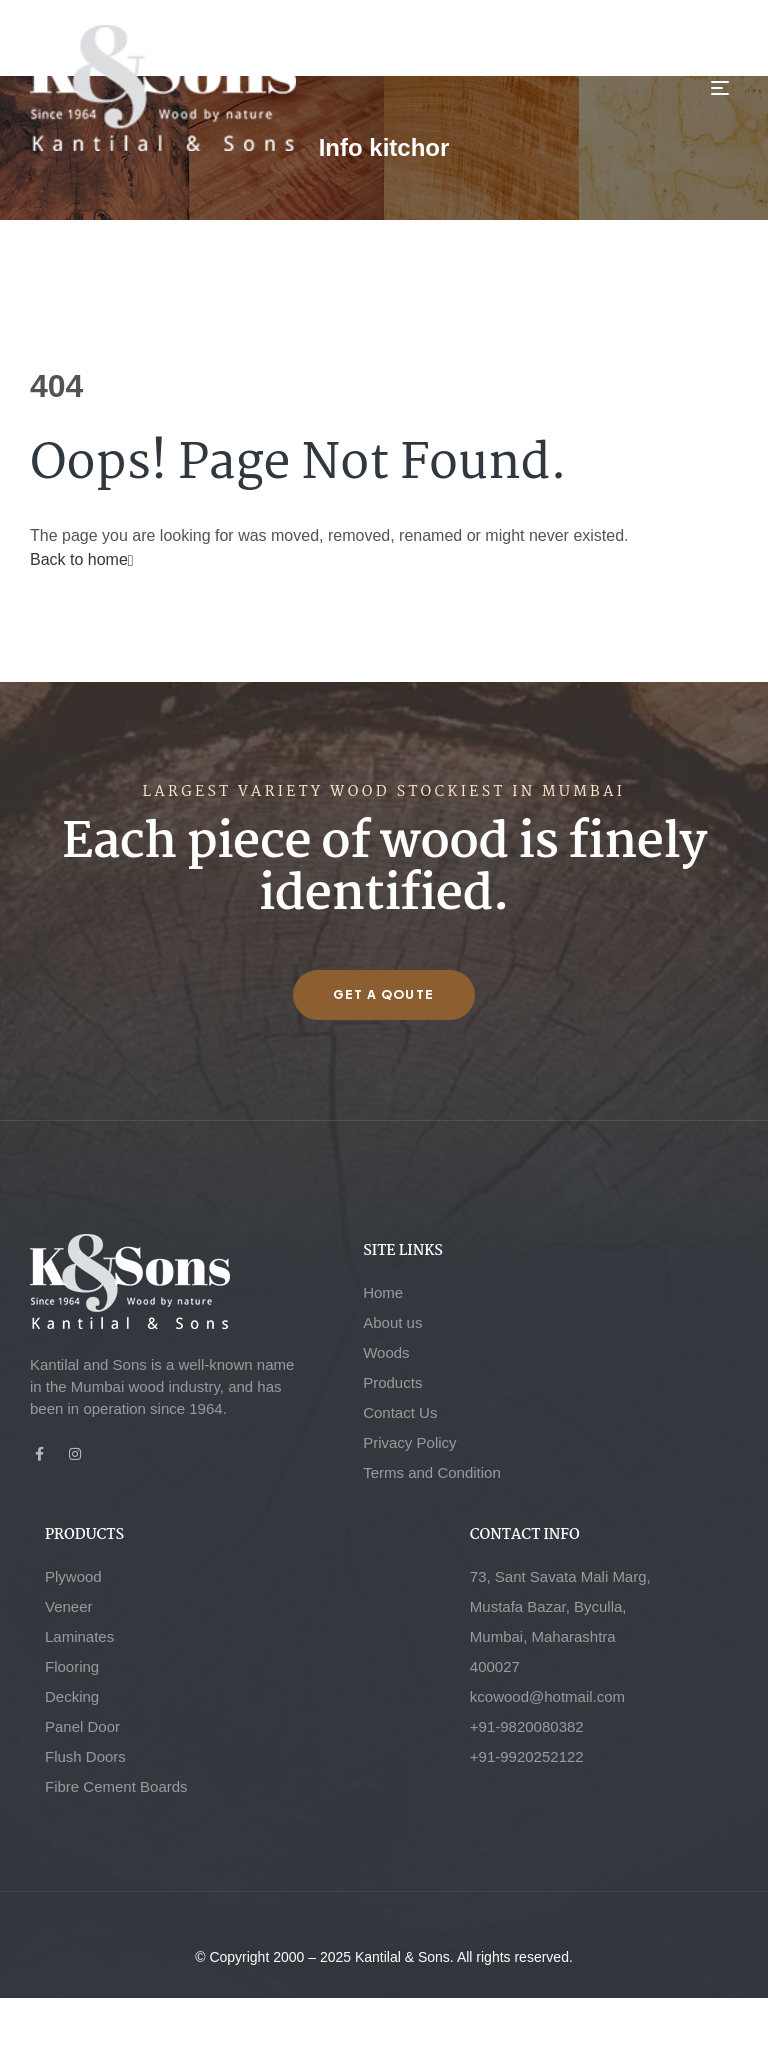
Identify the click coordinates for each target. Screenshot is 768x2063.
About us (392, 1322)
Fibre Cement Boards (116, 1786)
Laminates (79, 1636)
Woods (386, 1352)
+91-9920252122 (527, 1756)
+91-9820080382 (527, 1726)
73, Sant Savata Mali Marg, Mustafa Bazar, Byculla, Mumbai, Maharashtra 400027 (560, 1621)
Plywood (73, 1576)
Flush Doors (85, 1756)
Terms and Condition (432, 1472)
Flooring (72, 1666)
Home (383, 1292)
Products (392, 1382)
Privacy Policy (409, 1442)
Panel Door (82, 1726)
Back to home (82, 559)
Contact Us (400, 1412)
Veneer (69, 1606)
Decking (72, 1696)
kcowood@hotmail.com (547, 1696)
